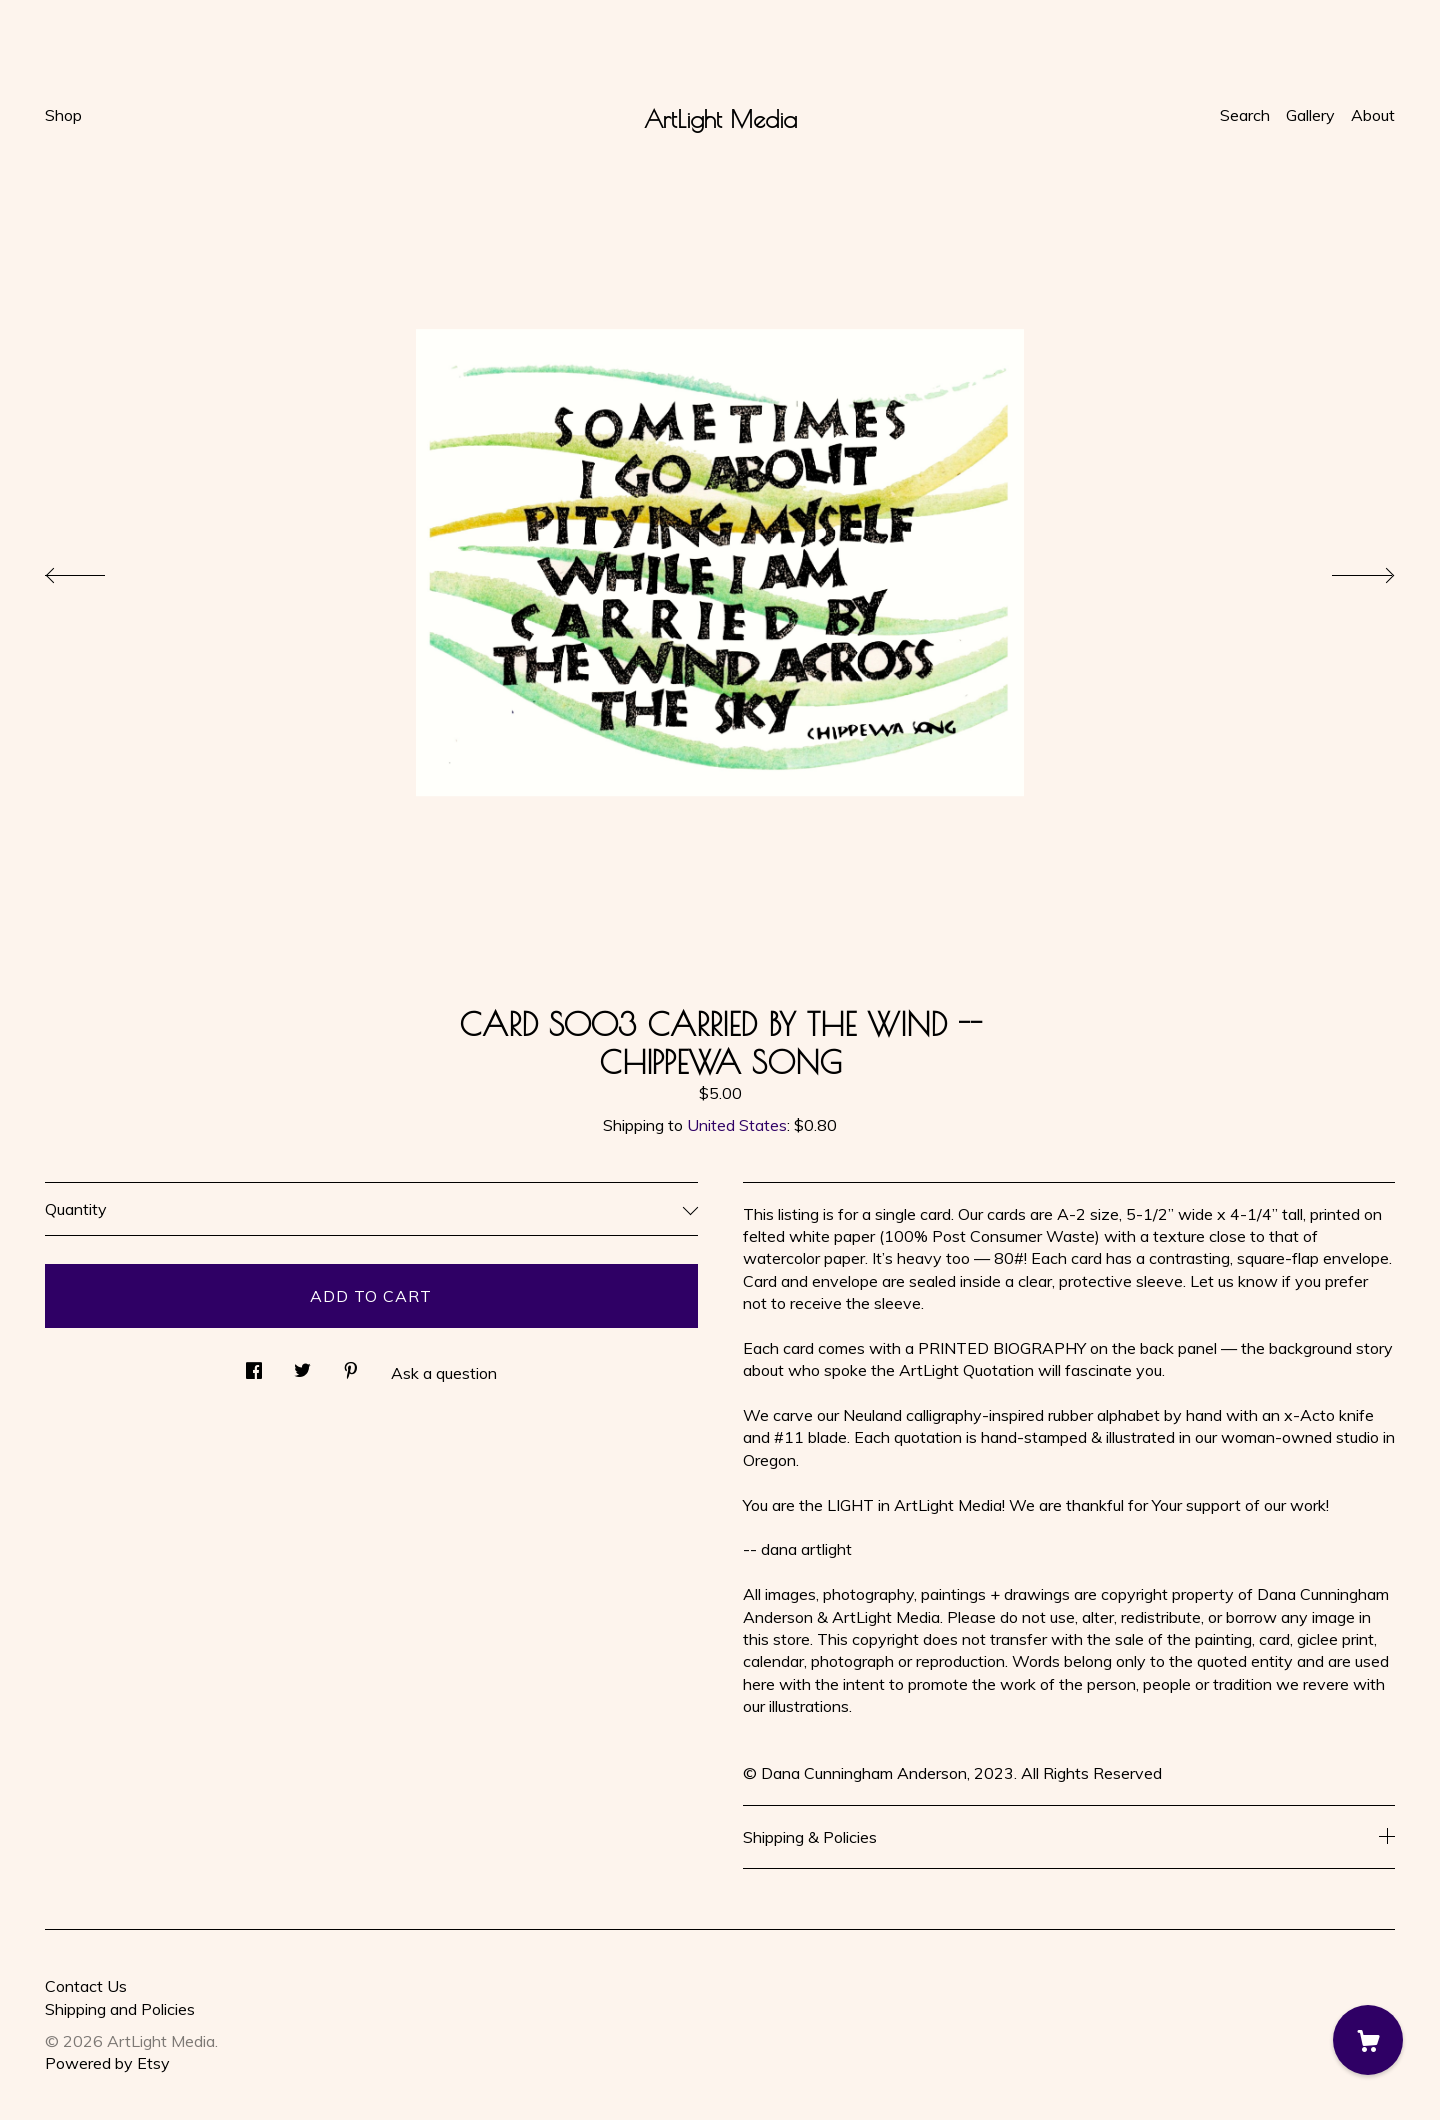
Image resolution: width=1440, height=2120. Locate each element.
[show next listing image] (1345, 570)
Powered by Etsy (107, 2063)
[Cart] (1368, 2040)
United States (737, 1125)
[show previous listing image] (95, 570)
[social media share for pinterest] (351, 1364)
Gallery (1310, 115)
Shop (63, 115)
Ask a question (444, 1373)
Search (1245, 115)
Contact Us (86, 1986)
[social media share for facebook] (254, 1364)
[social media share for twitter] (302, 1364)
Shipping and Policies (120, 2009)
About (1373, 115)
